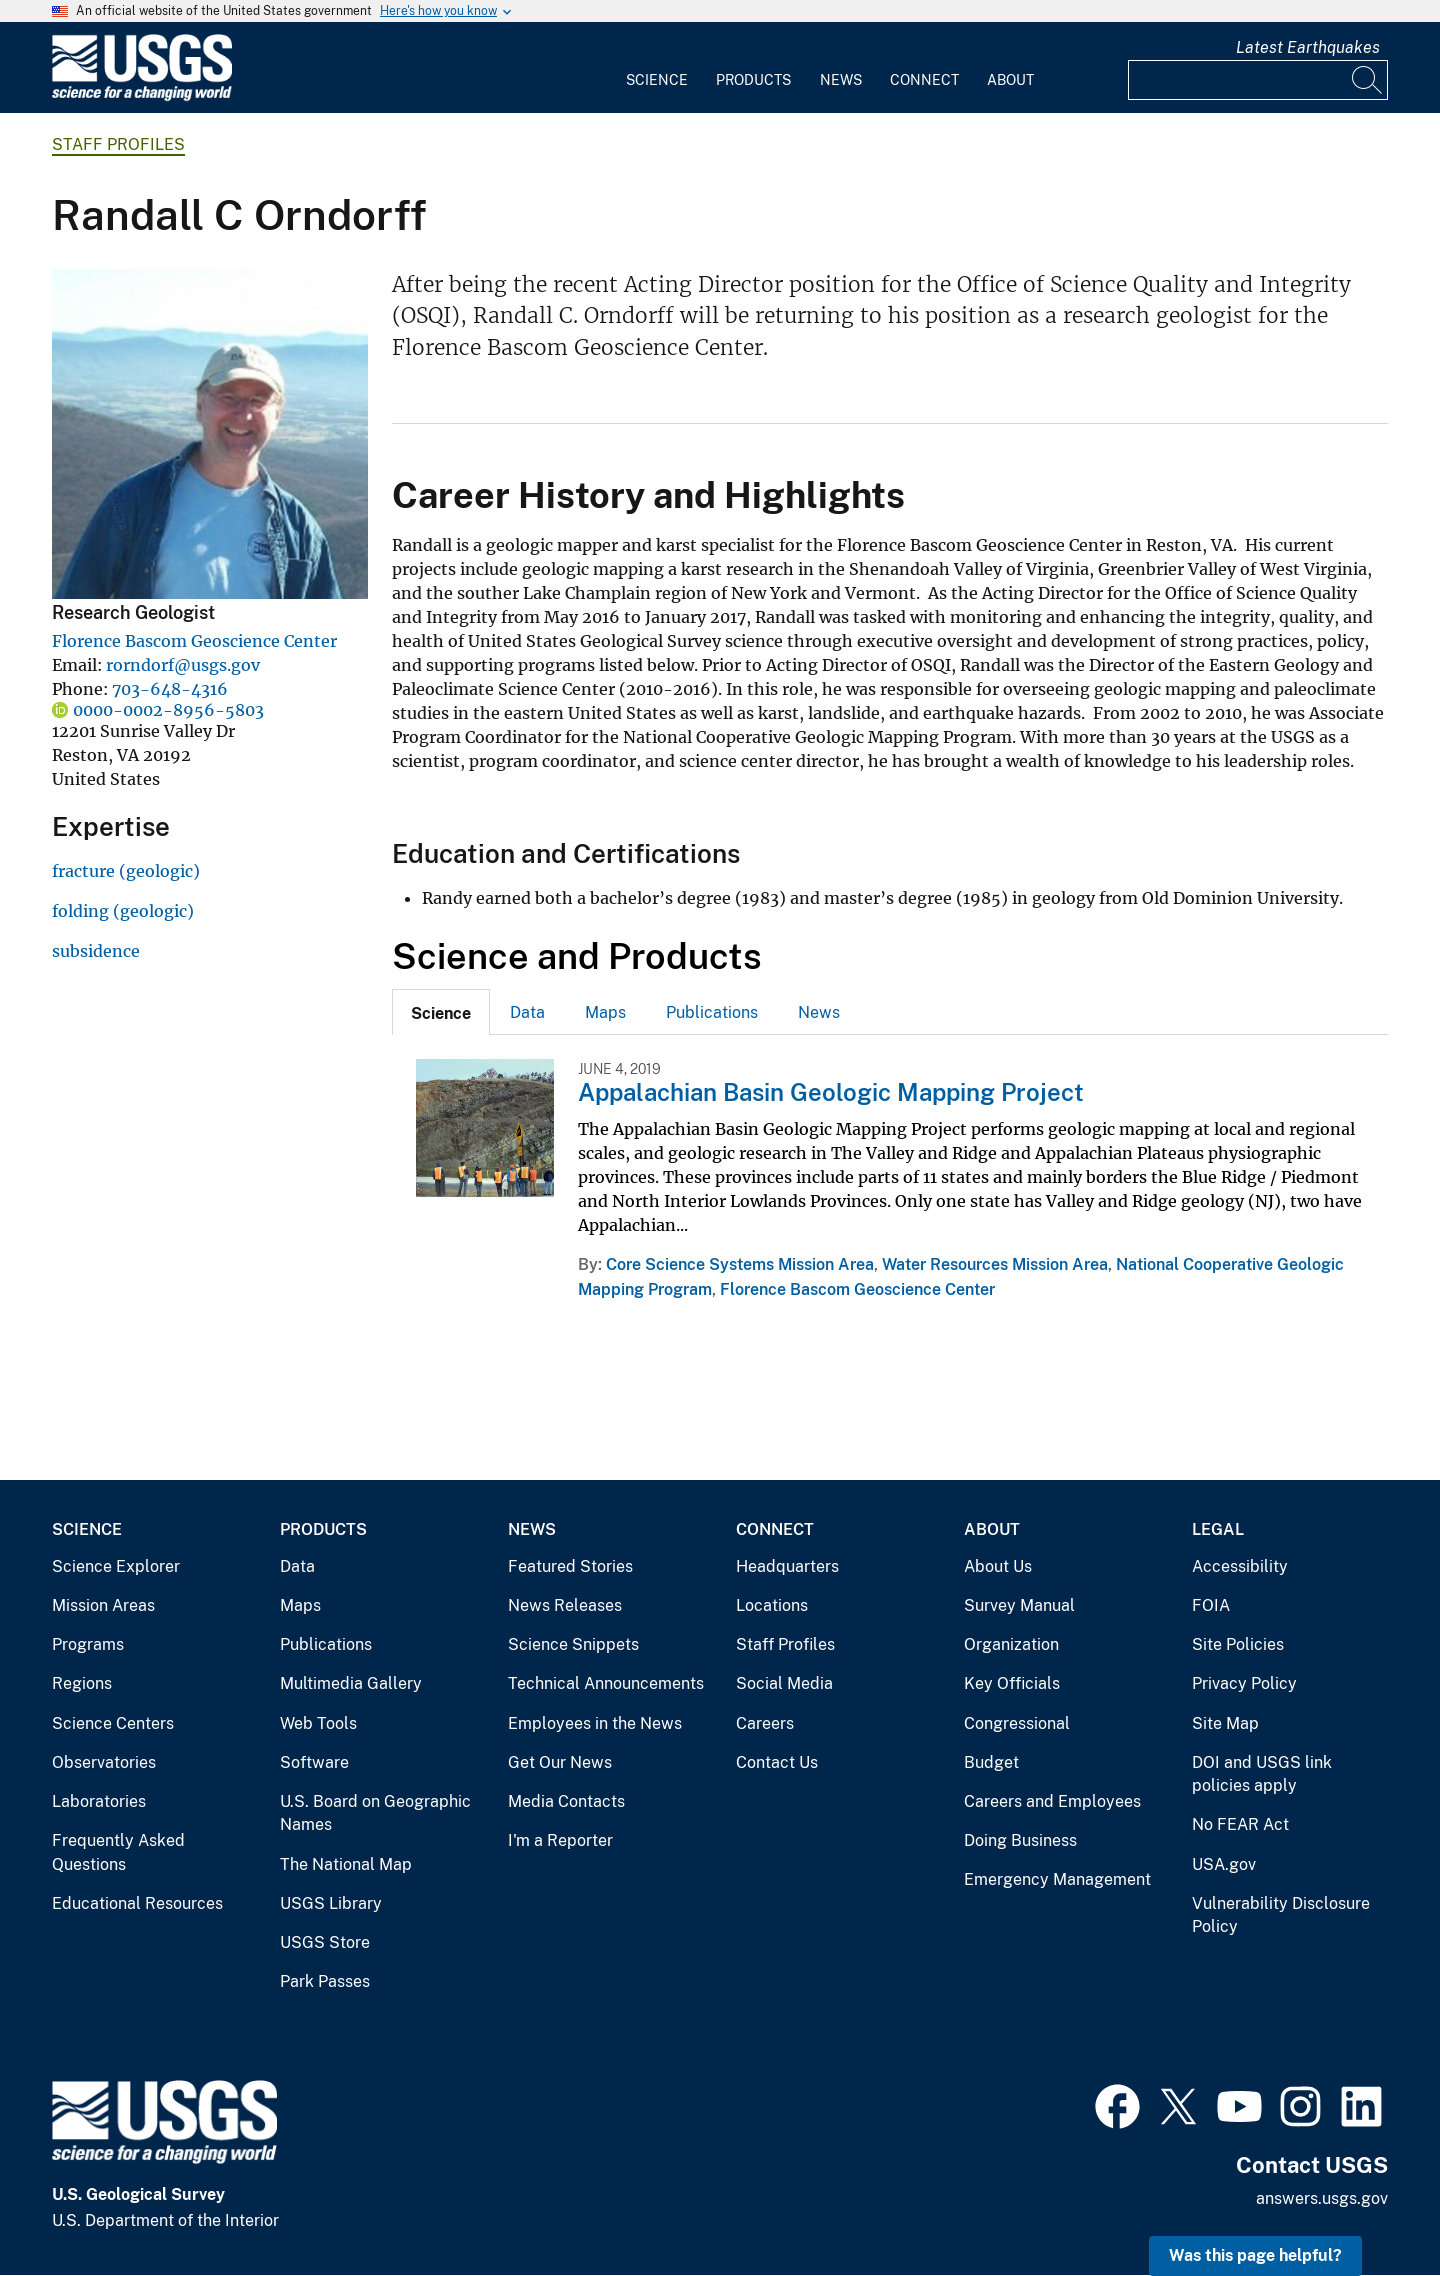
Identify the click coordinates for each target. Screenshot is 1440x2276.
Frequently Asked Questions (118, 1852)
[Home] (142, 96)
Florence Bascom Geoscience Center (194, 641)
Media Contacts (566, 1801)
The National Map (346, 1864)
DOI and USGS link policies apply (1262, 1774)
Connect (924, 80)
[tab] (441, 1012)
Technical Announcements (606, 1683)
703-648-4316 (170, 689)
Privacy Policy (1244, 1683)
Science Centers (113, 1723)
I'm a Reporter (560, 1840)
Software (314, 1762)
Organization (1011, 1644)
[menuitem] (657, 68)
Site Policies (1238, 1644)
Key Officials (1012, 1683)
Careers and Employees (1052, 1801)
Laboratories (99, 1801)
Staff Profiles (118, 144)
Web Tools (318, 1723)
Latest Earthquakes (1308, 47)
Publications (712, 1012)
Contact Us (777, 1762)
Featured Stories (570, 1566)
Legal (1218, 1529)
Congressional (1017, 1723)
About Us (998, 1566)
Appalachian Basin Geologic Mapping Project (831, 1092)
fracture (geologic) (126, 871)
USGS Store (325, 1942)
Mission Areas (103, 1605)
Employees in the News (595, 1723)
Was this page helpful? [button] (1255, 2255)
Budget (991, 1762)
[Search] (1368, 80)
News (841, 80)
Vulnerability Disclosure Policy (1281, 1915)
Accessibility (1240, 1566)
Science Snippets (573, 1644)
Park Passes (325, 1981)
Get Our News (560, 1762)
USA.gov (1224, 1864)
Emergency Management (1057, 1879)
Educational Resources (137, 1903)
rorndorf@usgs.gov (183, 665)
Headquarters (787, 1566)
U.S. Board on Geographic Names (375, 1813)
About (1010, 80)
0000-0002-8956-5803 (168, 710)
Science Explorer (116, 1566)
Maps (605, 1012)
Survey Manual (1019, 1605)
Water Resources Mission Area (995, 1264)
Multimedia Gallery (351, 1683)
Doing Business (1020, 1840)
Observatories (104, 1762)
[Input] (1258, 80)
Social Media (784, 1683)
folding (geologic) (123, 911)
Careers (765, 1723)
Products (753, 80)
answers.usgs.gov (1322, 2198)
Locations (772, 1605)
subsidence (96, 951)
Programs (88, 1644)
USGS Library (331, 1903)
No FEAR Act (1240, 1824)
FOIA (1211, 1605)
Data (527, 1012)
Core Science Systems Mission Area (740, 1264)
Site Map (1225, 1723)
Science (657, 80)
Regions (82, 1683)
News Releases (565, 1605)
